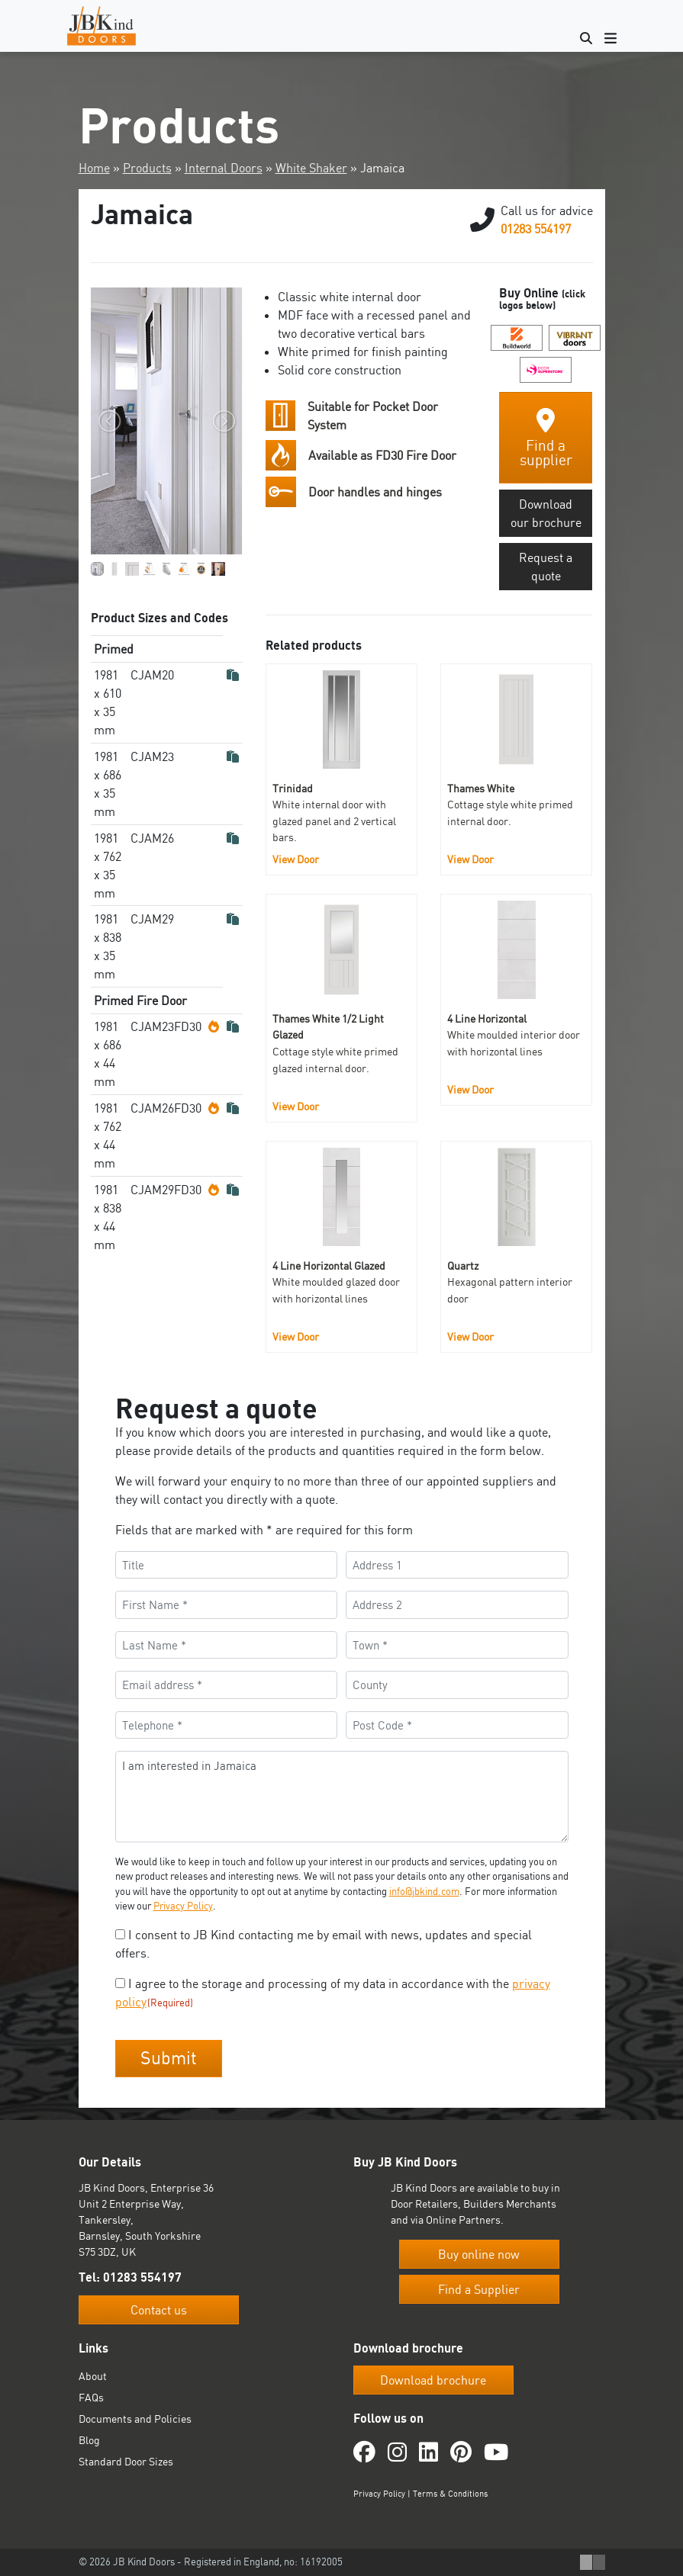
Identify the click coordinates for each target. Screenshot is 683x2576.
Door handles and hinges (375, 491)
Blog (89, 2439)
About (93, 2375)
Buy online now (479, 2254)
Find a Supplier (479, 2289)
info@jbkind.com (424, 1891)
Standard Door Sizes (126, 2461)
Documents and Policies (135, 2418)
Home (94, 167)
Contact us (158, 2309)
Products (147, 167)
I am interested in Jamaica (342, 1796)
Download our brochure (546, 513)
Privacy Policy (183, 1906)
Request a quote (545, 566)
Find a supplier (546, 438)
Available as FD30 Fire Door (382, 455)
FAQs (91, 2397)
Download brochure (433, 2380)
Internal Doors (224, 167)
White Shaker (311, 167)
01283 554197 (536, 228)
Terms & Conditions (450, 2493)
